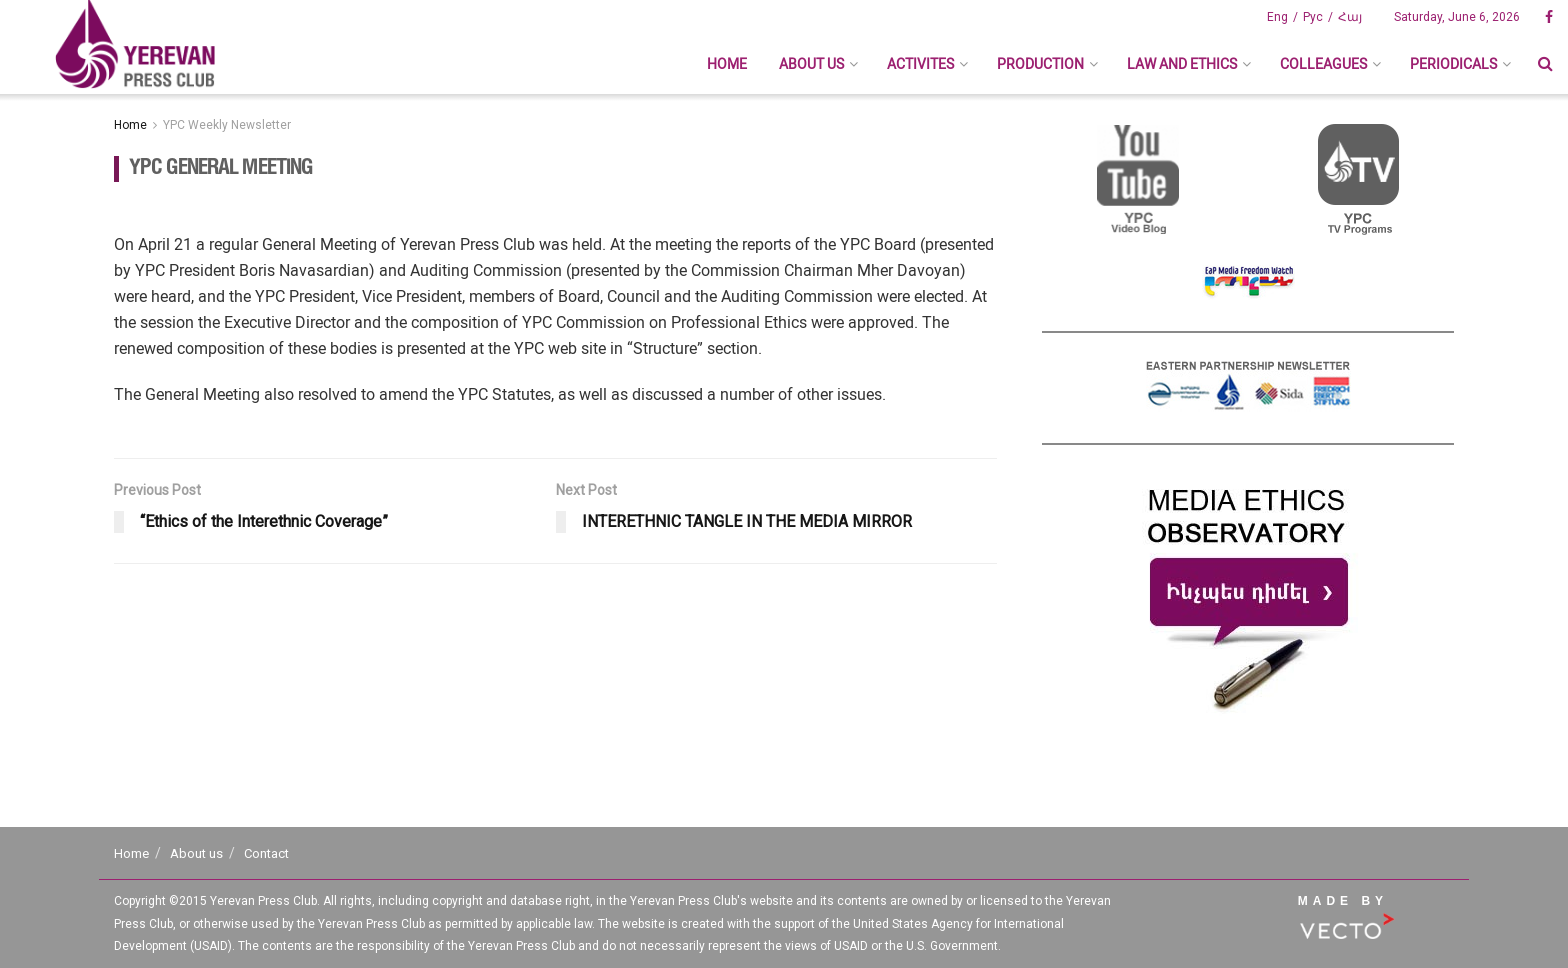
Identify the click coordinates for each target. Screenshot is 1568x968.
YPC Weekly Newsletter (227, 125)
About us (811, 64)
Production (1040, 64)
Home (727, 64)
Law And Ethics (1182, 64)
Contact (266, 853)
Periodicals (1453, 64)
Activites (920, 64)
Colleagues (1323, 64)
